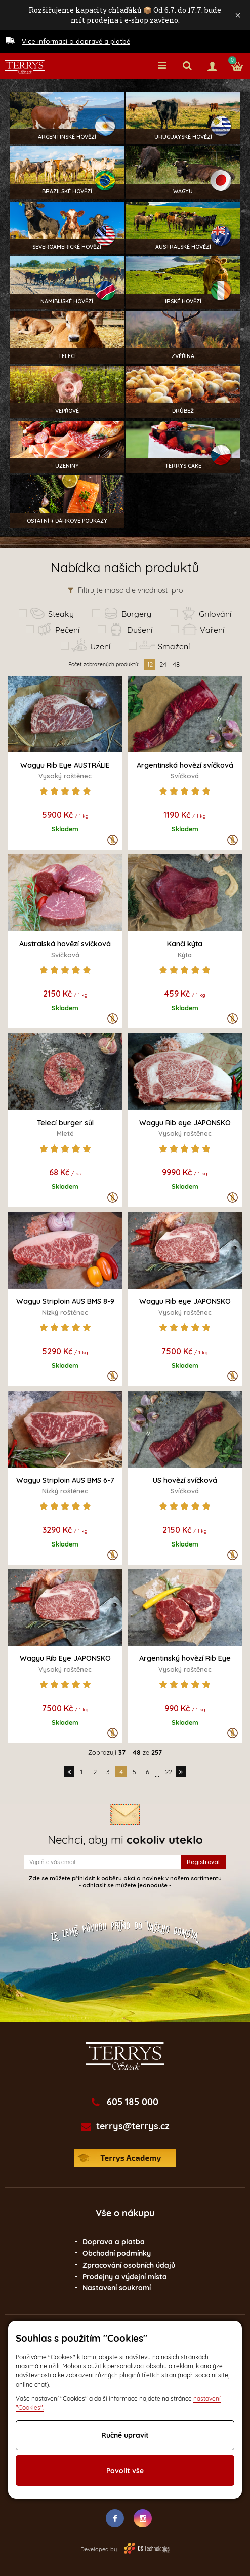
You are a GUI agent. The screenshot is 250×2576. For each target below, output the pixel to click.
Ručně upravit (125, 2435)
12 (150, 664)
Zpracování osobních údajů (128, 2265)
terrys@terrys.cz (133, 2126)
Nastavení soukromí (116, 2287)
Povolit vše (125, 2470)
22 (168, 1772)
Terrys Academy (125, 2158)
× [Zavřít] (238, 15)
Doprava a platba (113, 2241)
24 (162, 664)
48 (176, 664)
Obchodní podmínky (116, 2253)
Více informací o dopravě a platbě (76, 41)
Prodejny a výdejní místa (124, 2276)
